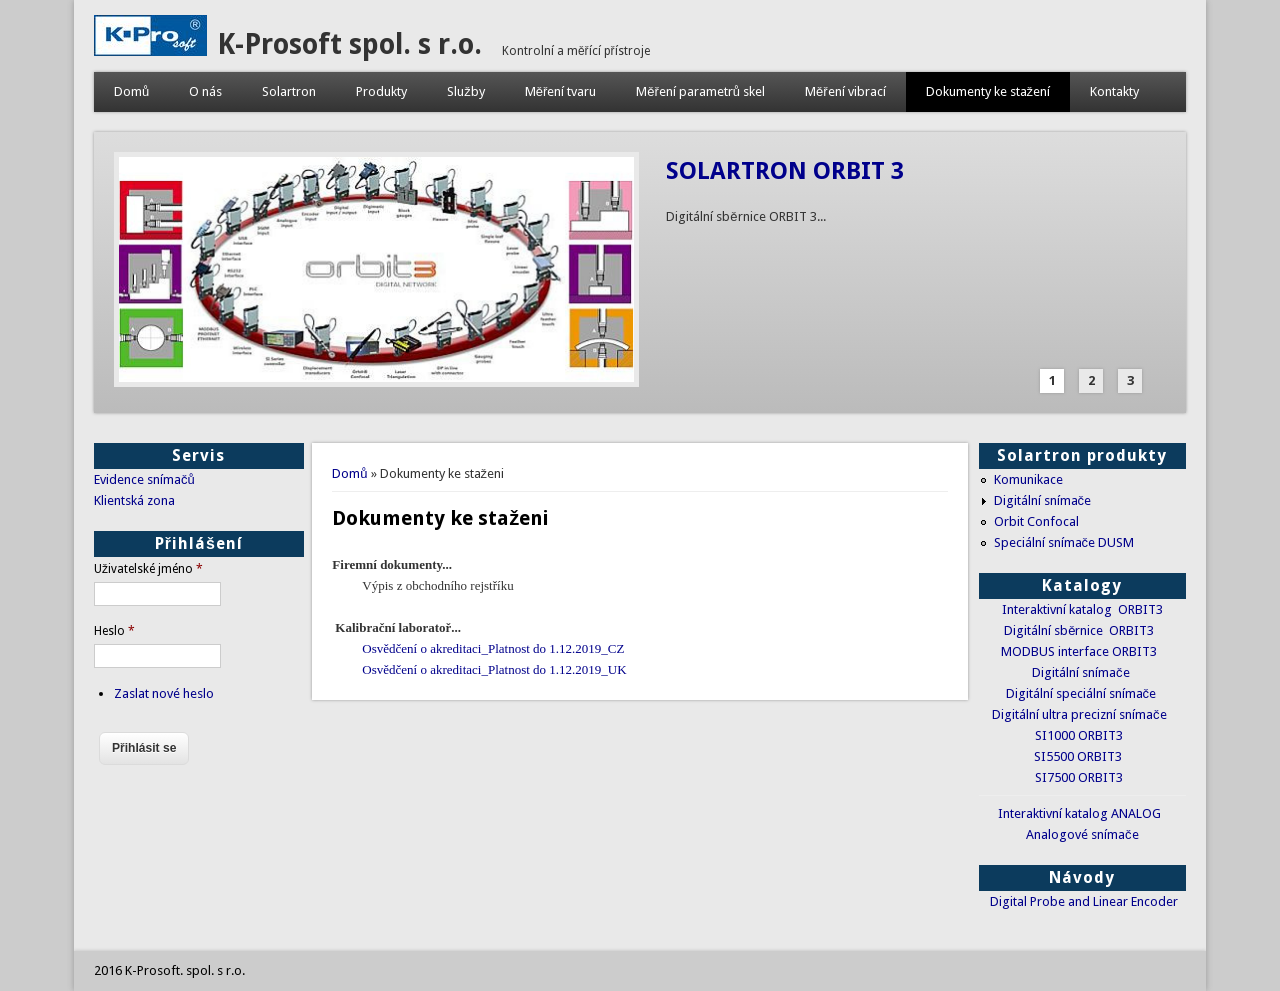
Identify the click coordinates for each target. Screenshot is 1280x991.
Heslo (114, 631)
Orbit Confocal (1036, 521)
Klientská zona (134, 500)
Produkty (381, 91)
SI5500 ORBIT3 (1078, 756)
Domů (131, 91)
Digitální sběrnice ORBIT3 (1079, 630)
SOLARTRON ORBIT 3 (785, 171)
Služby (466, 91)
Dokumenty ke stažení (988, 91)
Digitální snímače (1043, 500)
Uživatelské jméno (148, 569)
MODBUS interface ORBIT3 (1079, 651)
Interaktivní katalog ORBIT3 (1082, 609)
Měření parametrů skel (700, 91)
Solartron (289, 91)
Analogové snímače (1082, 834)
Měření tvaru (561, 91)
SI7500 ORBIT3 (1079, 777)
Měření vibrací (845, 91)
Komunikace (1028, 479)
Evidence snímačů (144, 479)
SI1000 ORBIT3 (1079, 735)
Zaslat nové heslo (164, 693)
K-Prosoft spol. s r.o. (349, 44)
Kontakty (1114, 91)
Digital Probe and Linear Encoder (1084, 901)
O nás (205, 91)
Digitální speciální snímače (1081, 693)
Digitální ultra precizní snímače (1079, 714)
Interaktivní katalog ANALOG (1079, 813)
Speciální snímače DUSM (1064, 542)
